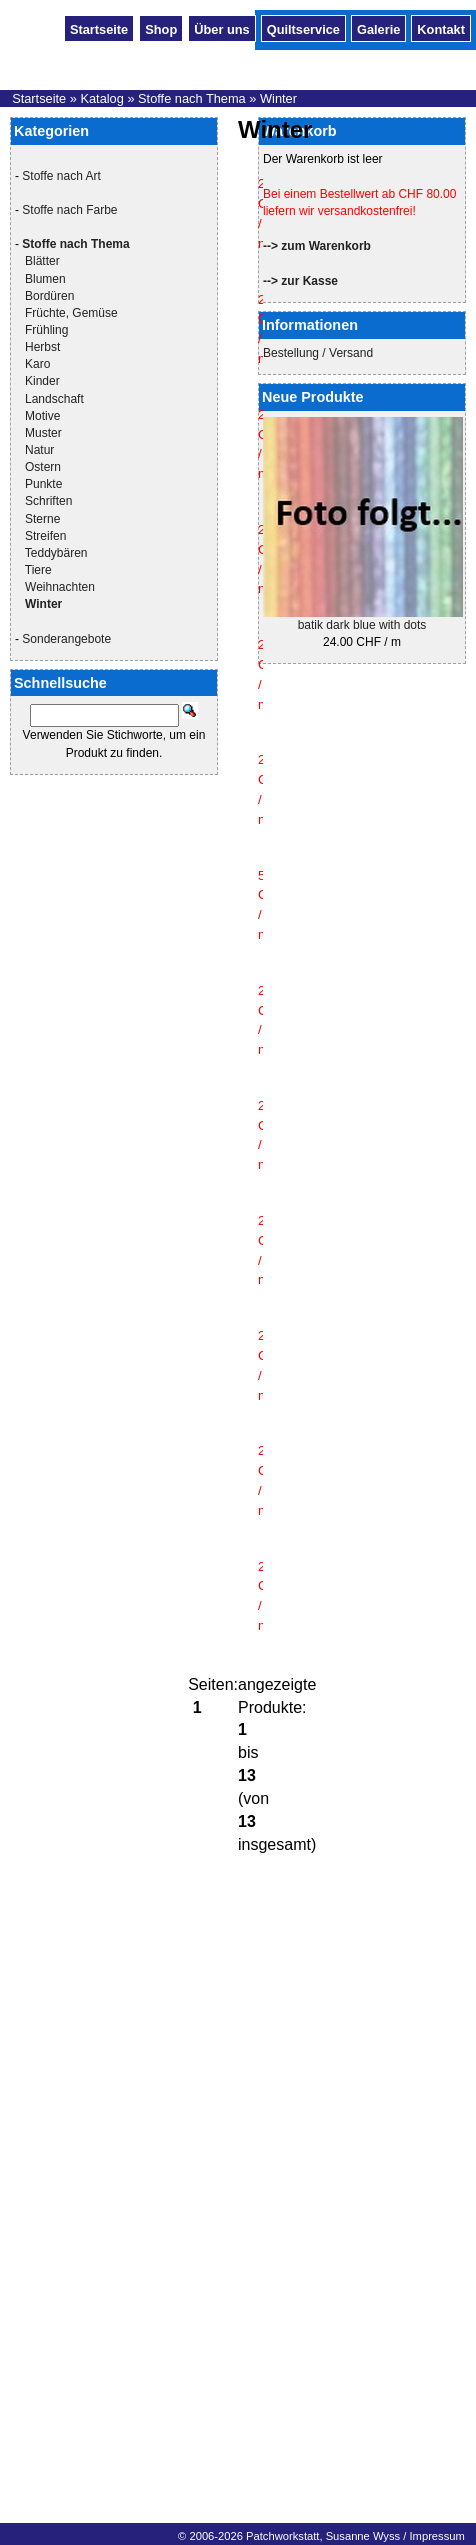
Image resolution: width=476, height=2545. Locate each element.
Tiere (38, 570)
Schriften (48, 501)
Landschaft (54, 399)
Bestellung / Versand (318, 353)
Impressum (436, 2536)
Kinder (42, 381)
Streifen (45, 536)
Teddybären (56, 553)
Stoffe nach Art (61, 176)
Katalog (101, 98)
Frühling (46, 330)
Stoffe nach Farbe (69, 210)
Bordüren (49, 296)
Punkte (43, 484)
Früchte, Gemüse (71, 313)
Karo (37, 364)
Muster (43, 433)
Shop (161, 28)
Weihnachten (60, 587)
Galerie (378, 28)
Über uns (221, 28)
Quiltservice (303, 28)
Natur (39, 450)
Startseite (99, 28)
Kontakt (441, 28)
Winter (278, 98)
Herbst (42, 347)
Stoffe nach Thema (192, 98)
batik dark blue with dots (362, 625)
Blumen (45, 279)
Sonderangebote (66, 639)
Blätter (42, 261)
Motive (42, 416)
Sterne (42, 519)
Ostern (43, 467)
